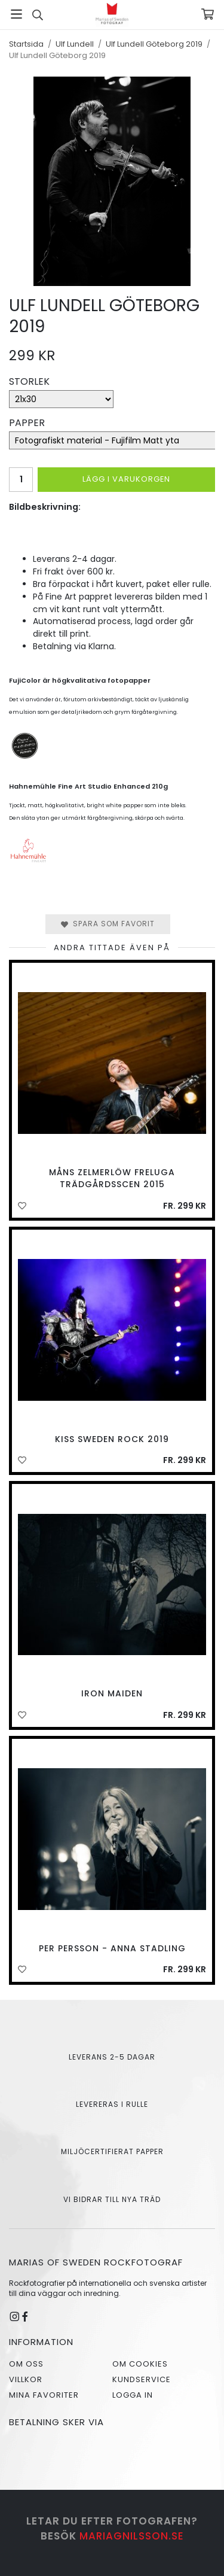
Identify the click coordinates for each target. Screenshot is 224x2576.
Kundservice (141, 2379)
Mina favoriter (44, 2395)
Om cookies (140, 2364)
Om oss (26, 2364)
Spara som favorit (108, 924)
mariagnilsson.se (131, 2536)
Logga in (132, 2395)
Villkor (25, 2379)
